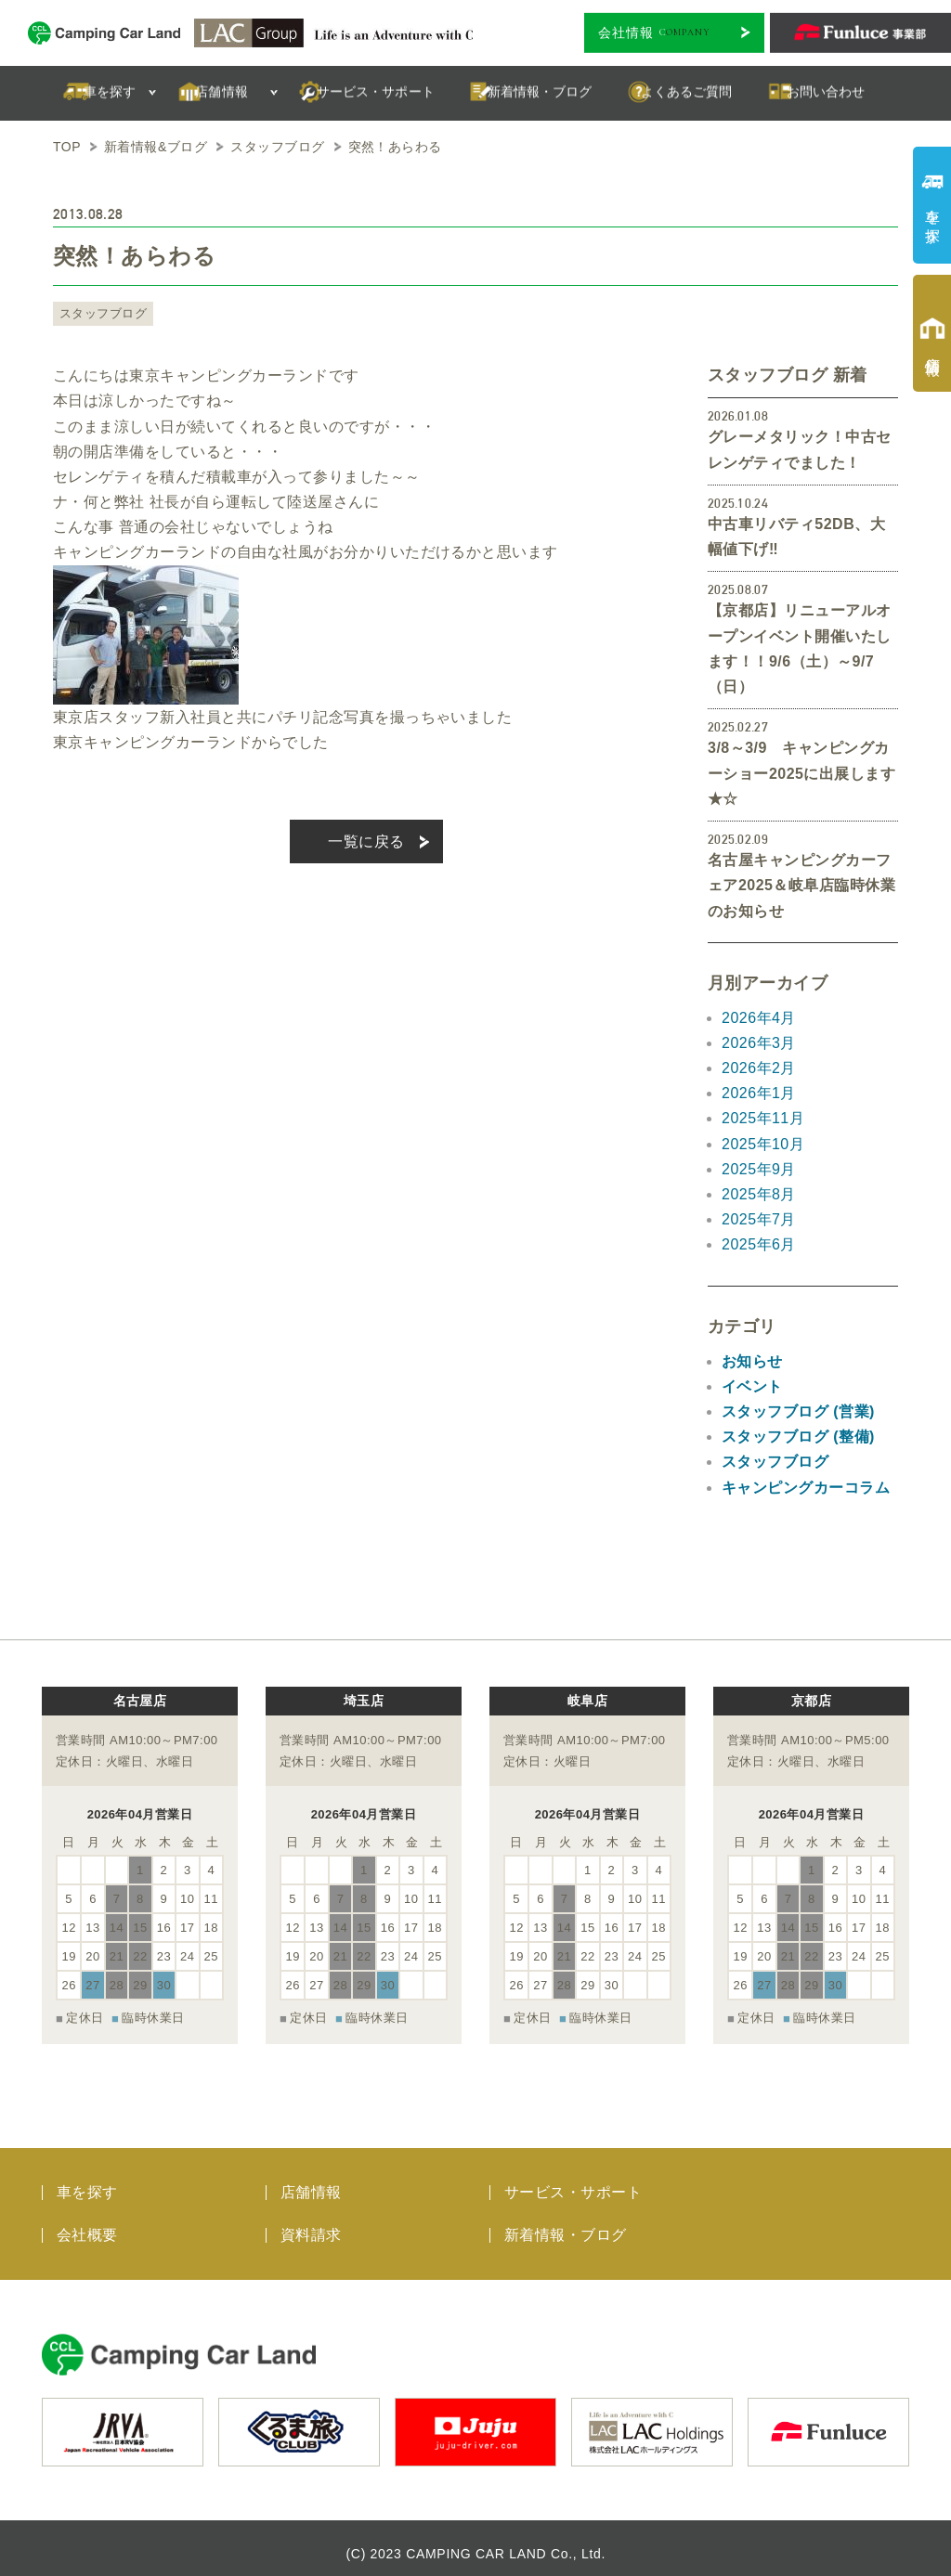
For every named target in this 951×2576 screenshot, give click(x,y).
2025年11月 (763, 1118)
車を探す (87, 2181)
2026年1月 (759, 1093)
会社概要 (87, 2224)
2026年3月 (759, 1043)
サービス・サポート (573, 2181)
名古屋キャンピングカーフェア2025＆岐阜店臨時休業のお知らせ (801, 885)
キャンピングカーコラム (806, 1487)
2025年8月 (759, 1194)
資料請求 (311, 2224)
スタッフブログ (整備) (798, 1436)
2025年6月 (759, 1244)
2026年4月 (759, 1018)
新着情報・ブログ (565, 2224)
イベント (752, 1386)
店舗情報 (311, 2181)
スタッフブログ (99, 313)
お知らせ (752, 1361)
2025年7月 (759, 1219)
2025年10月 (763, 1144)
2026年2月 (759, 1068)
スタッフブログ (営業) (798, 1411)
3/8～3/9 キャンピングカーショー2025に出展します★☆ (801, 773)
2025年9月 (759, 1169)
